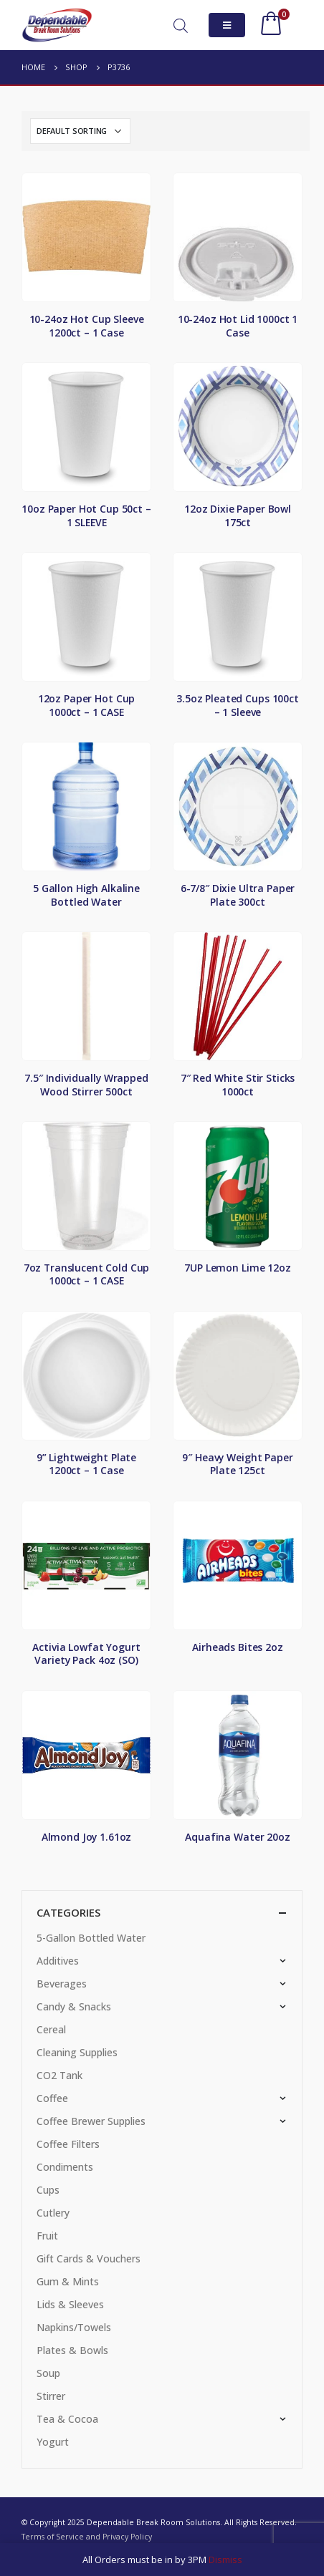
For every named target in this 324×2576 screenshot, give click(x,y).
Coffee (52, 2098)
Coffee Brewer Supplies (91, 2121)
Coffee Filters (68, 2144)
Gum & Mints (68, 2281)
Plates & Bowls (72, 2350)
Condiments (65, 2167)
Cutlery (53, 2212)
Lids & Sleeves (70, 2304)
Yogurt (53, 2442)
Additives (58, 1960)
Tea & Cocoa (67, 2419)
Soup (48, 2373)
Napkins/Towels (74, 2327)
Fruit (47, 2235)
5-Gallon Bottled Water (91, 1938)
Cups (48, 2190)
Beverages (62, 1983)
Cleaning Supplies (77, 2052)
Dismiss (225, 2559)
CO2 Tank (59, 2075)
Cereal (51, 2029)
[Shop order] (80, 131)
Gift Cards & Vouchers (88, 2258)
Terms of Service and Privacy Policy (87, 2537)
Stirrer (51, 2396)
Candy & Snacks (74, 2006)
